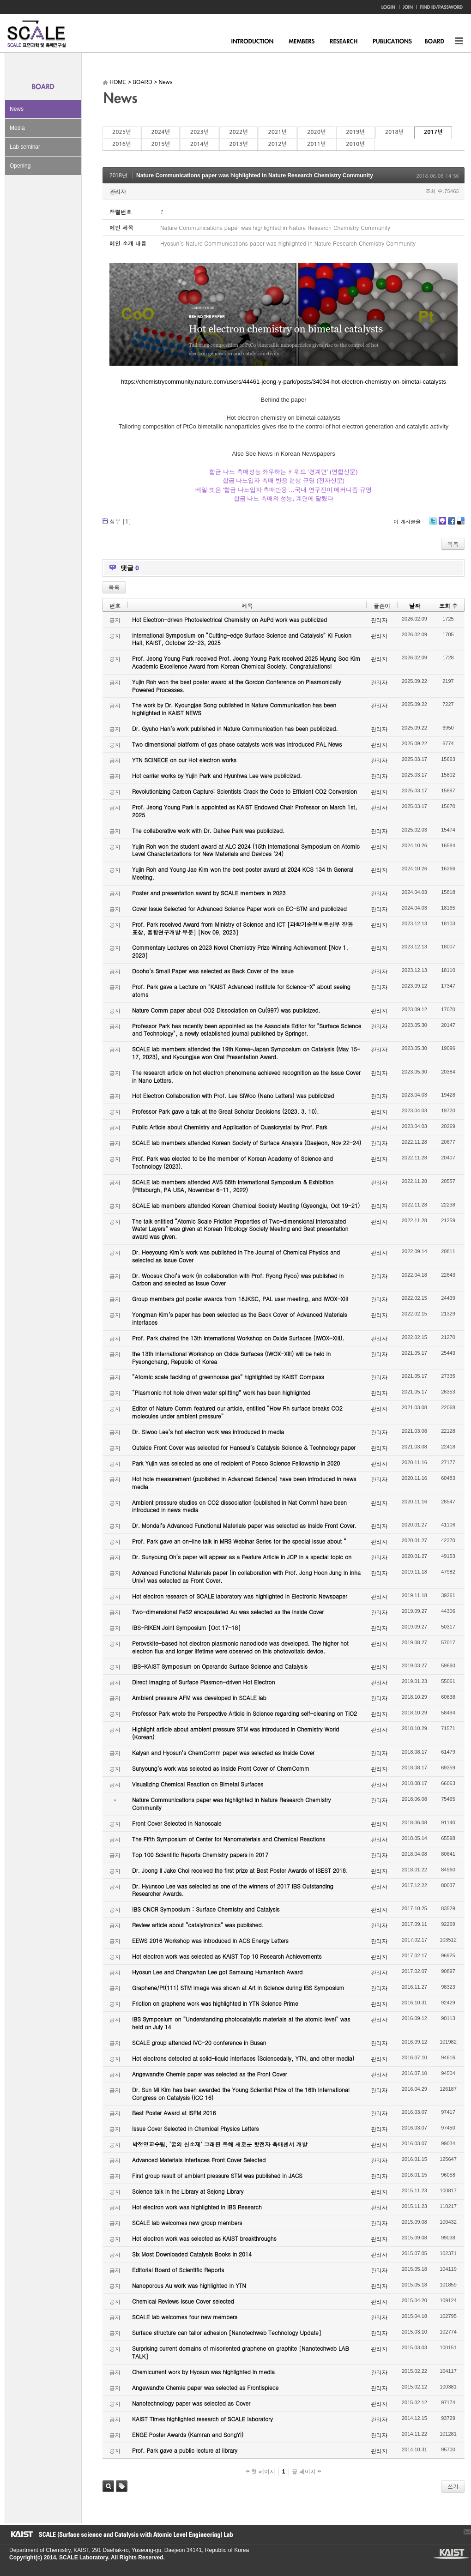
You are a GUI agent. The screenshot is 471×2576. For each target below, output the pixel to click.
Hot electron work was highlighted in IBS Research (197, 2207)
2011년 (316, 144)
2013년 (238, 144)
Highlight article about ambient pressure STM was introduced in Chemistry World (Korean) (235, 1733)
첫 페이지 (260, 2471)
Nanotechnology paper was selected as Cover (191, 2403)
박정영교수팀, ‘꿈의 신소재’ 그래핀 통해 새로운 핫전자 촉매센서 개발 (220, 2144)
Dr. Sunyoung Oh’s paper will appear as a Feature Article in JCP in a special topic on (241, 1557)
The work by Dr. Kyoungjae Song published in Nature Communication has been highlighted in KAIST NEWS (234, 709)
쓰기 (453, 2486)
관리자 (117, 191)
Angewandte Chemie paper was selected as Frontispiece (205, 2387)
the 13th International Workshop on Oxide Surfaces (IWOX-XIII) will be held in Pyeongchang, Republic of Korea (231, 1357)
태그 (121, 2486)
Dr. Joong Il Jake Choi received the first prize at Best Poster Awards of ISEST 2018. (240, 1870)
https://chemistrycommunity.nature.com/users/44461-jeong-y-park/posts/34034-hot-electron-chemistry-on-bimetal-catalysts (283, 381)
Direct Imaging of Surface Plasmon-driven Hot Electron (203, 1682)
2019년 (355, 132)
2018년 (394, 132)
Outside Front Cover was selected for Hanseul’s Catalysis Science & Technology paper (244, 1447)
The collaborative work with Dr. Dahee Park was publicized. (208, 830)
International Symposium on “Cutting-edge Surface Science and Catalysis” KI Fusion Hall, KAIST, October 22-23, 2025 (241, 639)
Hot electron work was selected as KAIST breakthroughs (204, 2238)
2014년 (199, 144)
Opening (20, 166)
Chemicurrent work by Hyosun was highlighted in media (203, 2372)
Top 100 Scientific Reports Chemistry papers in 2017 (200, 1854)
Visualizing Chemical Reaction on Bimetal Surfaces (197, 1784)
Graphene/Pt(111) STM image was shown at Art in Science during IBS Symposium (238, 1987)
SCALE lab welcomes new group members (187, 2222)
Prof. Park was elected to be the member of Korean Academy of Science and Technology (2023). (232, 1162)
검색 (108, 2486)
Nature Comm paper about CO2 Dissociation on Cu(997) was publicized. (226, 1010)
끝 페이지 (306, 2471)
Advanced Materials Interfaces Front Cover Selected (199, 2160)
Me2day (442, 524)
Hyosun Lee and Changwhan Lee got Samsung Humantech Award (217, 1972)
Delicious (460, 524)
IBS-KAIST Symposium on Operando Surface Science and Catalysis (220, 1666)
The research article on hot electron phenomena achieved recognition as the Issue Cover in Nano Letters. (246, 1076)
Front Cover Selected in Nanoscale (176, 1823)
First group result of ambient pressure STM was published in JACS (217, 2175)
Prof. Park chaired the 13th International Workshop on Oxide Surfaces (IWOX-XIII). (238, 1338)
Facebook (451, 524)
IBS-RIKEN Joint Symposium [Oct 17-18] (186, 1627)
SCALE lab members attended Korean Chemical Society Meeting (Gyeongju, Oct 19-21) (246, 1205)
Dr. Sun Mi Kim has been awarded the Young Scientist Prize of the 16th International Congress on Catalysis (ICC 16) (241, 2093)
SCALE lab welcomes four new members (184, 2317)
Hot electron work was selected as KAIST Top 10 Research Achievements (227, 1956)
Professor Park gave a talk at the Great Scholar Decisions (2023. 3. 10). (225, 1111)
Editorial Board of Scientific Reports (178, 2270)
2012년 (277, 144)
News (17, 109)
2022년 (238, 132)
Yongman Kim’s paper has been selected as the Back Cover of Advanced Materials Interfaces (239, 1318)
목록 (453, 544)
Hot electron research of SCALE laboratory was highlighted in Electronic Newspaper (239, 1596)
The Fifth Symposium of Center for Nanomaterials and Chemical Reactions (228, 1839)
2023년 (199, 132)
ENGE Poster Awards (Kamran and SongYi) (187, 2434)
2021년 (277, 132)
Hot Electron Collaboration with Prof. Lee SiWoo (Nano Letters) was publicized (233, 1095)
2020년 (316, 132)
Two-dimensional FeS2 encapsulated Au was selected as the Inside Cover (228, 1612)
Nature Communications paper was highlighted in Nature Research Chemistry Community (254, 175)
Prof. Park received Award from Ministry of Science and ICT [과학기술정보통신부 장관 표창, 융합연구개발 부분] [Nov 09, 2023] (242, 928)
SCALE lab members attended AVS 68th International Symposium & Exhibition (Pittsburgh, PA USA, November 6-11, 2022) (232, 1186)
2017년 (433, 132)
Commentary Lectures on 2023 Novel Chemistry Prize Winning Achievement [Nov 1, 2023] (240, 951)
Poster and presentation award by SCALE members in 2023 (209, 893)
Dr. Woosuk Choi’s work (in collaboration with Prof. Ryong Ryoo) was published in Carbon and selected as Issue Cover (238, 1279)
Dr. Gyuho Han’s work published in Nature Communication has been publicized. (235, 728)
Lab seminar (25, 147)
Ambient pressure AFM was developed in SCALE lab (199, 1697)
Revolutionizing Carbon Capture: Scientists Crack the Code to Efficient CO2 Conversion (244, 791)
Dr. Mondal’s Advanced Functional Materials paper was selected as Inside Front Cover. (244, 1525)
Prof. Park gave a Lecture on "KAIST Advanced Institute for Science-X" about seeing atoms (241, 990)
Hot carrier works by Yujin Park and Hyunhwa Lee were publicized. (217, 775)
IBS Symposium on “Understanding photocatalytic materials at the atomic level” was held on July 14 (241, 2023)
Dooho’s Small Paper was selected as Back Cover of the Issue (213, 971)
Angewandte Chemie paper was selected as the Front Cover (209, 2074)
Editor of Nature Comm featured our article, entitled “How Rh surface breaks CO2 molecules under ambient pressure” (237, 1412)
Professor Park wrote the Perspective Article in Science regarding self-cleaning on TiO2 (244, 1713)
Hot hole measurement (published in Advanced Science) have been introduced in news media (244, 1482)
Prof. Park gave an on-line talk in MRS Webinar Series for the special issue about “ (239, 1541)
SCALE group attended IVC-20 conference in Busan (199, 2042)
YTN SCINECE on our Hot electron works (184, 760)
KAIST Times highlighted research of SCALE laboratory (202, 2419)
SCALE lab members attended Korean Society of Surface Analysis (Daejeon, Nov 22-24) (246, 1142)
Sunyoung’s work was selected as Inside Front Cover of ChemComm (220, 1768)
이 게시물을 (407, 521)
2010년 (355, 144)
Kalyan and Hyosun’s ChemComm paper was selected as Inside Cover (223, 1752)
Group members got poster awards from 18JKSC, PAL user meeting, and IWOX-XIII (240, 1299)
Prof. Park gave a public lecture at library (184, 2450)
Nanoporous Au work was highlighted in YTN (189, 2285)
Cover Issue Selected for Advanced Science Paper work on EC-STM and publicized (239, 908)
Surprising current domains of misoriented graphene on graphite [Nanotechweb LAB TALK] (240, 2352)
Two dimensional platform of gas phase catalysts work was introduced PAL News (237, 744)
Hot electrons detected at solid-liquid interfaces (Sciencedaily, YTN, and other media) (243, 2058)
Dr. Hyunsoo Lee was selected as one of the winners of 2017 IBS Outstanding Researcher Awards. (232, 1890)
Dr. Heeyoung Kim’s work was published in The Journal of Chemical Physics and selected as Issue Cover (236, 1256)
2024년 (160, 132)
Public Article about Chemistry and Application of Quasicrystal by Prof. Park (229, 1127)
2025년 (121, 132)
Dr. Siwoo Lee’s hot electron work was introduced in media (208, 1432)
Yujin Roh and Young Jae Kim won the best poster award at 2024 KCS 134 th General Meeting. (242, 873)
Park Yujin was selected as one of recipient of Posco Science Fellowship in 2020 (236, 1463)
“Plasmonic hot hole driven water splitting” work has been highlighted (221, 1392)
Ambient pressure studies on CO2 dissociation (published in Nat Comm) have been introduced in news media (239, 1506)
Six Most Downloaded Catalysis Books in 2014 (192, 2254)
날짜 (414, 605)
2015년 (160, 144)
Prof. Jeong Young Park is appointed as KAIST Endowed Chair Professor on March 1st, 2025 (244, 811)
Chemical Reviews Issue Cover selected (183, 2301)
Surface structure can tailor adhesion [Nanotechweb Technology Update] (226, 2332)
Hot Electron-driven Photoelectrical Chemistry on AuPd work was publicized (229, 619)
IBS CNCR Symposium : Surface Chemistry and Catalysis (205, 1909)
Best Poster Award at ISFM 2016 (174, 2113)
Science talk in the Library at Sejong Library (187, 2191)
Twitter (433, 524)
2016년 (121, 144)
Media (17, 128)
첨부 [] (120, 521)
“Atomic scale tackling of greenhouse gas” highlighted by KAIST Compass (228, 1377)
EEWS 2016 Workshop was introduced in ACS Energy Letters (210, 1940)
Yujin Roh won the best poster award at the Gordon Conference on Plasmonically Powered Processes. (236, 686)
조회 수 (448, 605)
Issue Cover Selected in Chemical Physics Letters (195, 2128)
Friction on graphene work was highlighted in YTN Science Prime (215, 2003)
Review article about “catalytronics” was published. (198, 1925)
